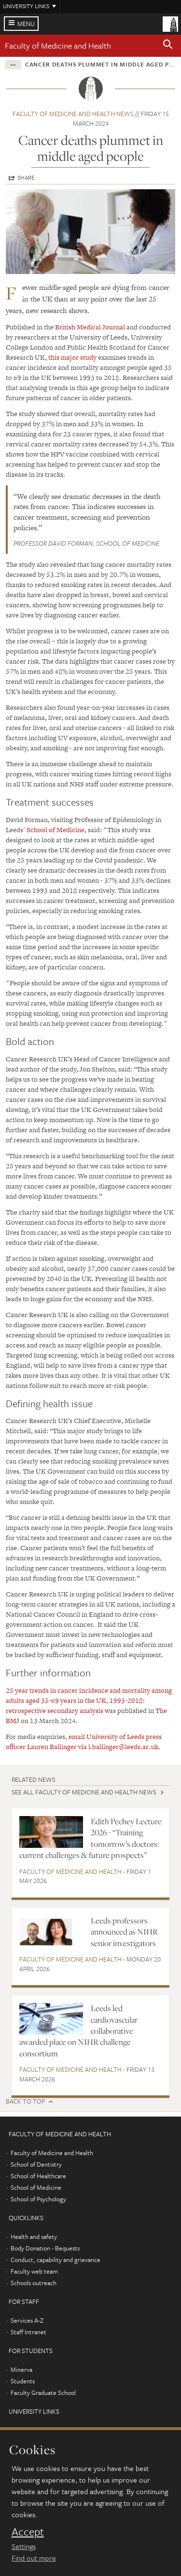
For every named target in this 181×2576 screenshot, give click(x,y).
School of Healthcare (38, 2176)
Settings (24, 2546)
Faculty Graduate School (43, 2392)
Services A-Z (27, 2320)
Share (26, 177)
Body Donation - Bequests (45, 2248)
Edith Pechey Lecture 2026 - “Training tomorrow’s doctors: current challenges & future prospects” (90, 1838)
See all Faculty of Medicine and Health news (84, 1792)
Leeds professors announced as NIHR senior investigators (124, 1932)
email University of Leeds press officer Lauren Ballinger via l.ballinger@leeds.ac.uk (84, 1742)
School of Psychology (38, 2199)
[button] (168, 45)
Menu (26, 23)
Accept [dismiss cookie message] (28, 2531)
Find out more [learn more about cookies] (34, 2557)
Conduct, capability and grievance (55, 2259)
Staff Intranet (28, 2332)
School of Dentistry (36, 2164)
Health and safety (34, 2236)
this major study (72, 357)
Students (23, 2381)
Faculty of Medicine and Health (58, 45)
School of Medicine (55, 830)
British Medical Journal (90, 327)
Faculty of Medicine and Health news (73, 113)
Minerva (21, 2369)
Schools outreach (33, 2283)
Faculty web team (34, 2271)
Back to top (25, 2101)
